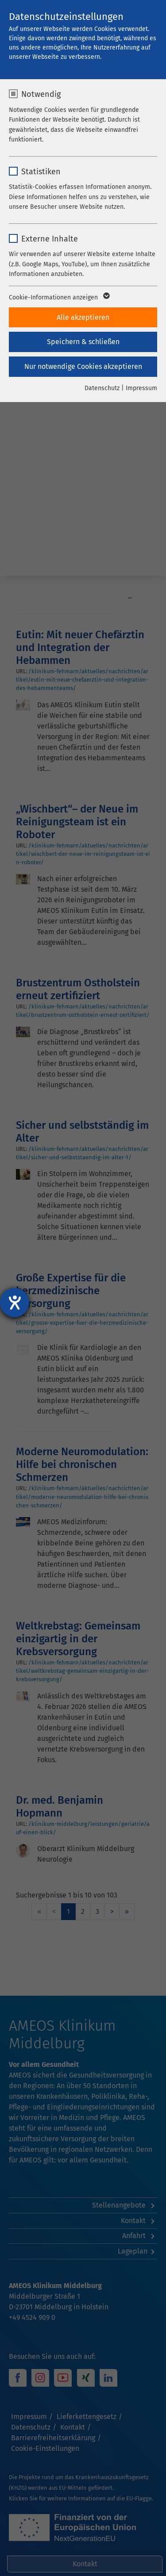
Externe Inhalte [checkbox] (49, 239)
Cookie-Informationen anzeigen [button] (58, 298)
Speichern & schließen (83, 341)
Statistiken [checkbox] (41, 171)
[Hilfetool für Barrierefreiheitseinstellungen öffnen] (14, 1302)
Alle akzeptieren (83, 317)
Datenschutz (102, 388)
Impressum (141, 388)
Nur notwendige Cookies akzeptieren (83, 366)
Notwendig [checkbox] (41, 94)
